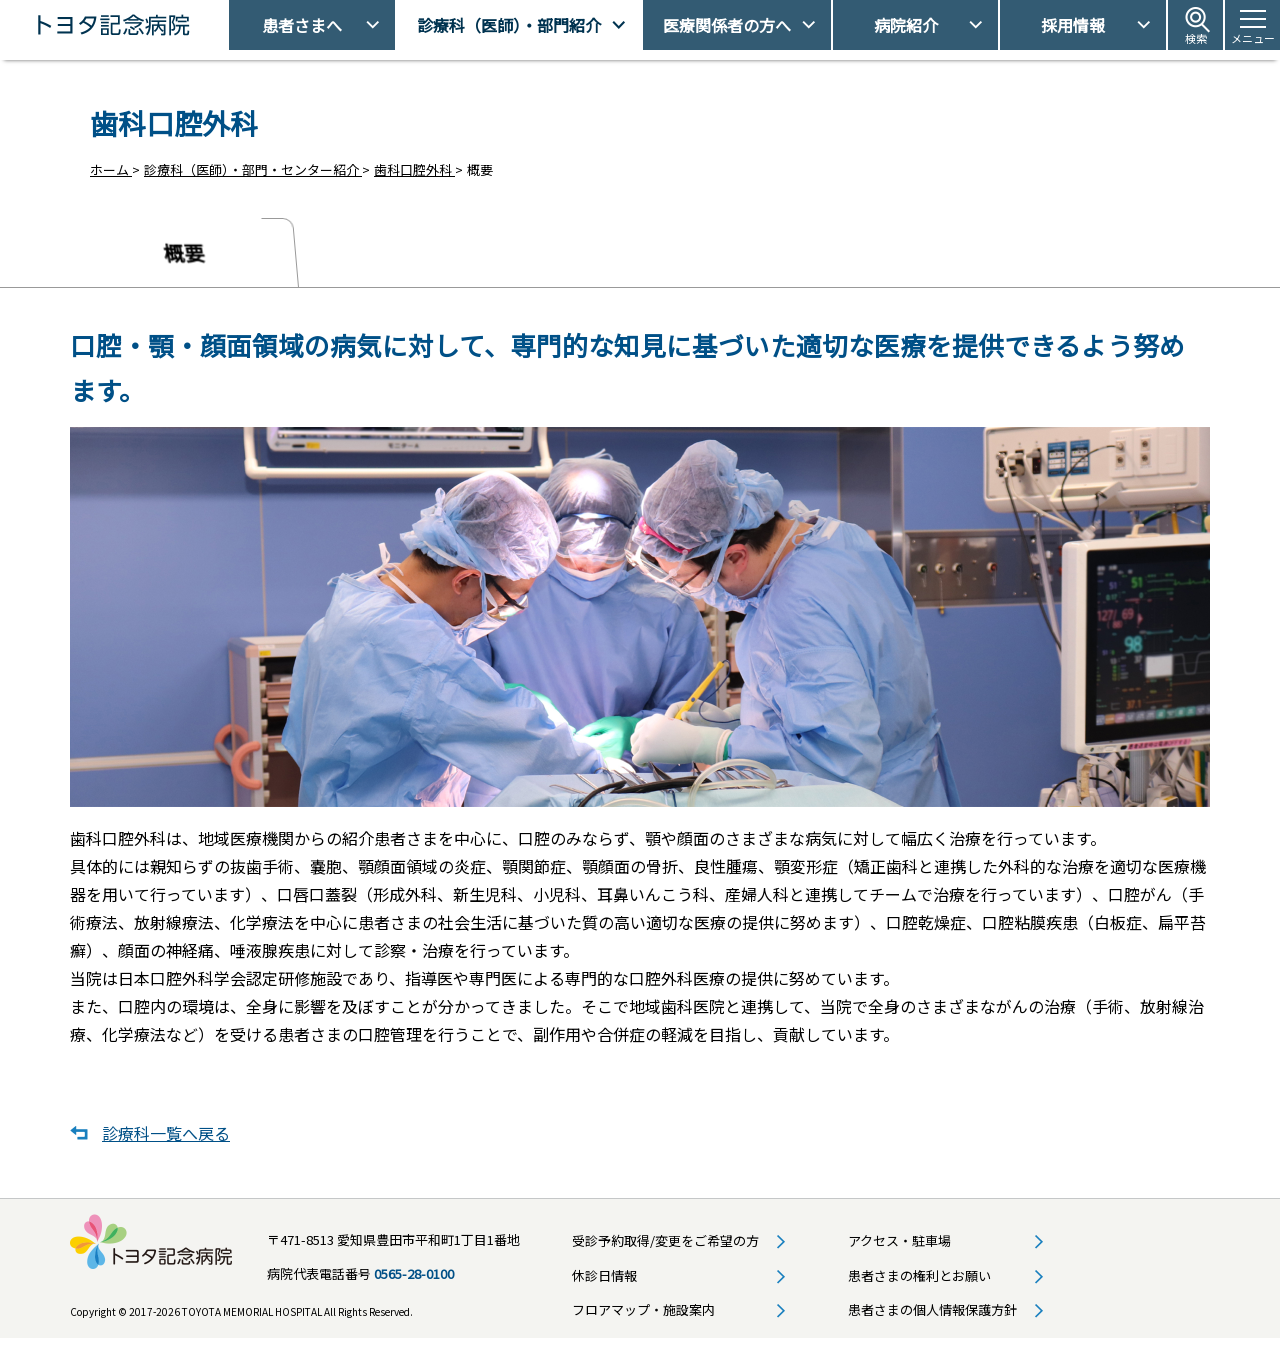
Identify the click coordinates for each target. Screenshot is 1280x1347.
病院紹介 (906, 25)
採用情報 (1073, 25)
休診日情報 (604, 1283)
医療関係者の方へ (727, 25)
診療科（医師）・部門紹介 (509, 25)
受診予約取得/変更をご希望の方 (665, 1249)
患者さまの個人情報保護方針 (932, 1317)
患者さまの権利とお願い (919, 1283)
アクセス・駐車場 (899, 1249)
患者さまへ (302, 25)
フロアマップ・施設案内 (643, 1317)
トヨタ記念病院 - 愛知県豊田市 (226, 25)
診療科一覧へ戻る (166, 1142)
